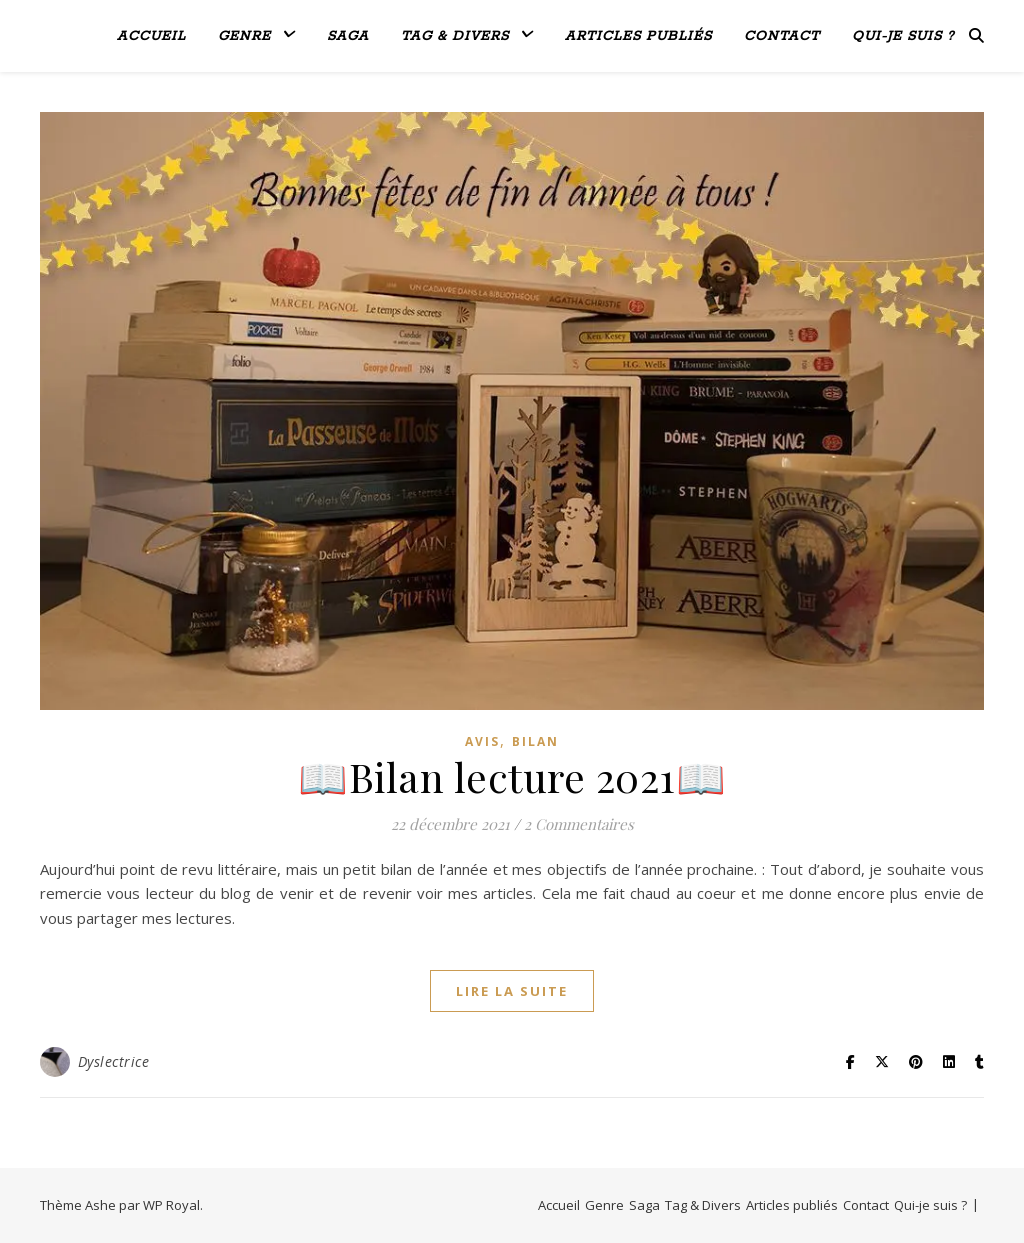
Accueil (151, 36)
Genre (244, 36)
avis (482, 741)
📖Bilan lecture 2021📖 (512, 776)
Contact (782, 36)
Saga (348, 36)
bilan (535, 741)
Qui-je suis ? (903, 36)
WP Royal (171, 1205)
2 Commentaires (579, 824)
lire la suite (512, 991)
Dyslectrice (114, 1061)
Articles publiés (638, 36)
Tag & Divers (455, 36)
